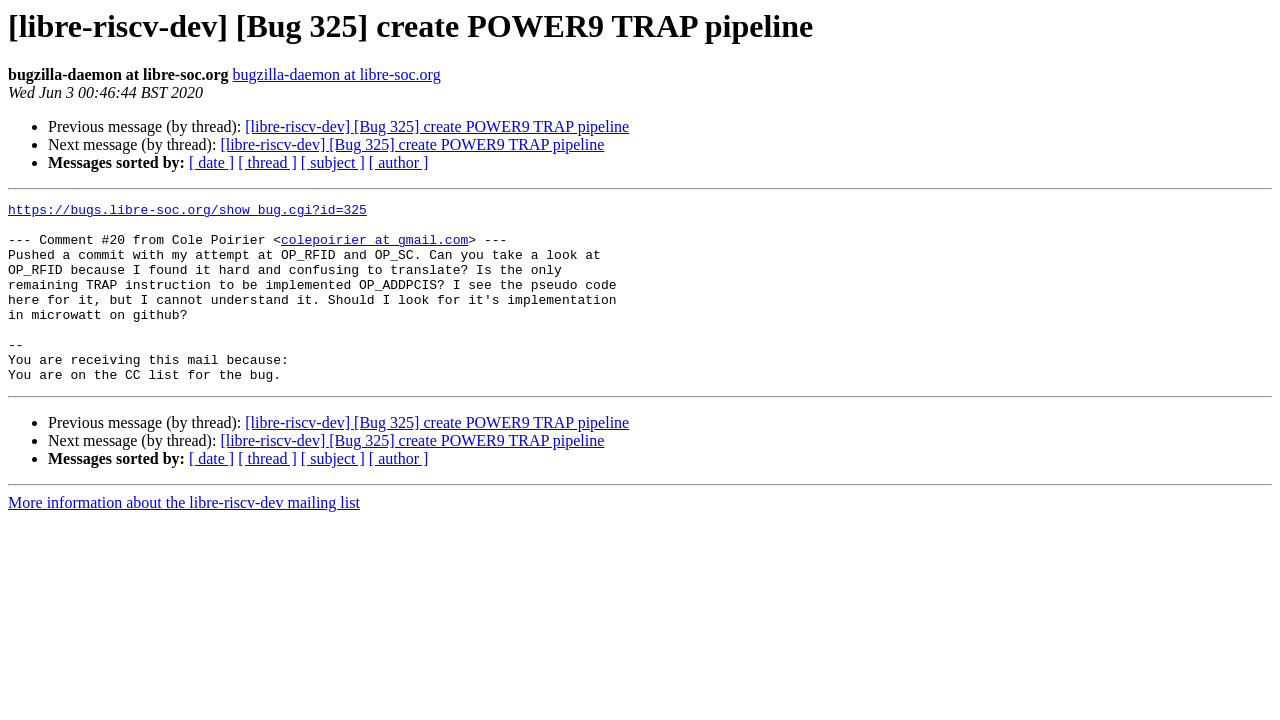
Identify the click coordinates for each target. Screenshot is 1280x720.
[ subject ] (333, 162)
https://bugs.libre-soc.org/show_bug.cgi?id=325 (187, 212)
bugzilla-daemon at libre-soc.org (337, 74)
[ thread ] (267, 162)
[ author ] (399, 162)
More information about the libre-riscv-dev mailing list (184, 538)
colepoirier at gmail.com (374, 248)
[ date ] (211, 162)
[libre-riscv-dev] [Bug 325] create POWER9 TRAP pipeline (437, 126)
